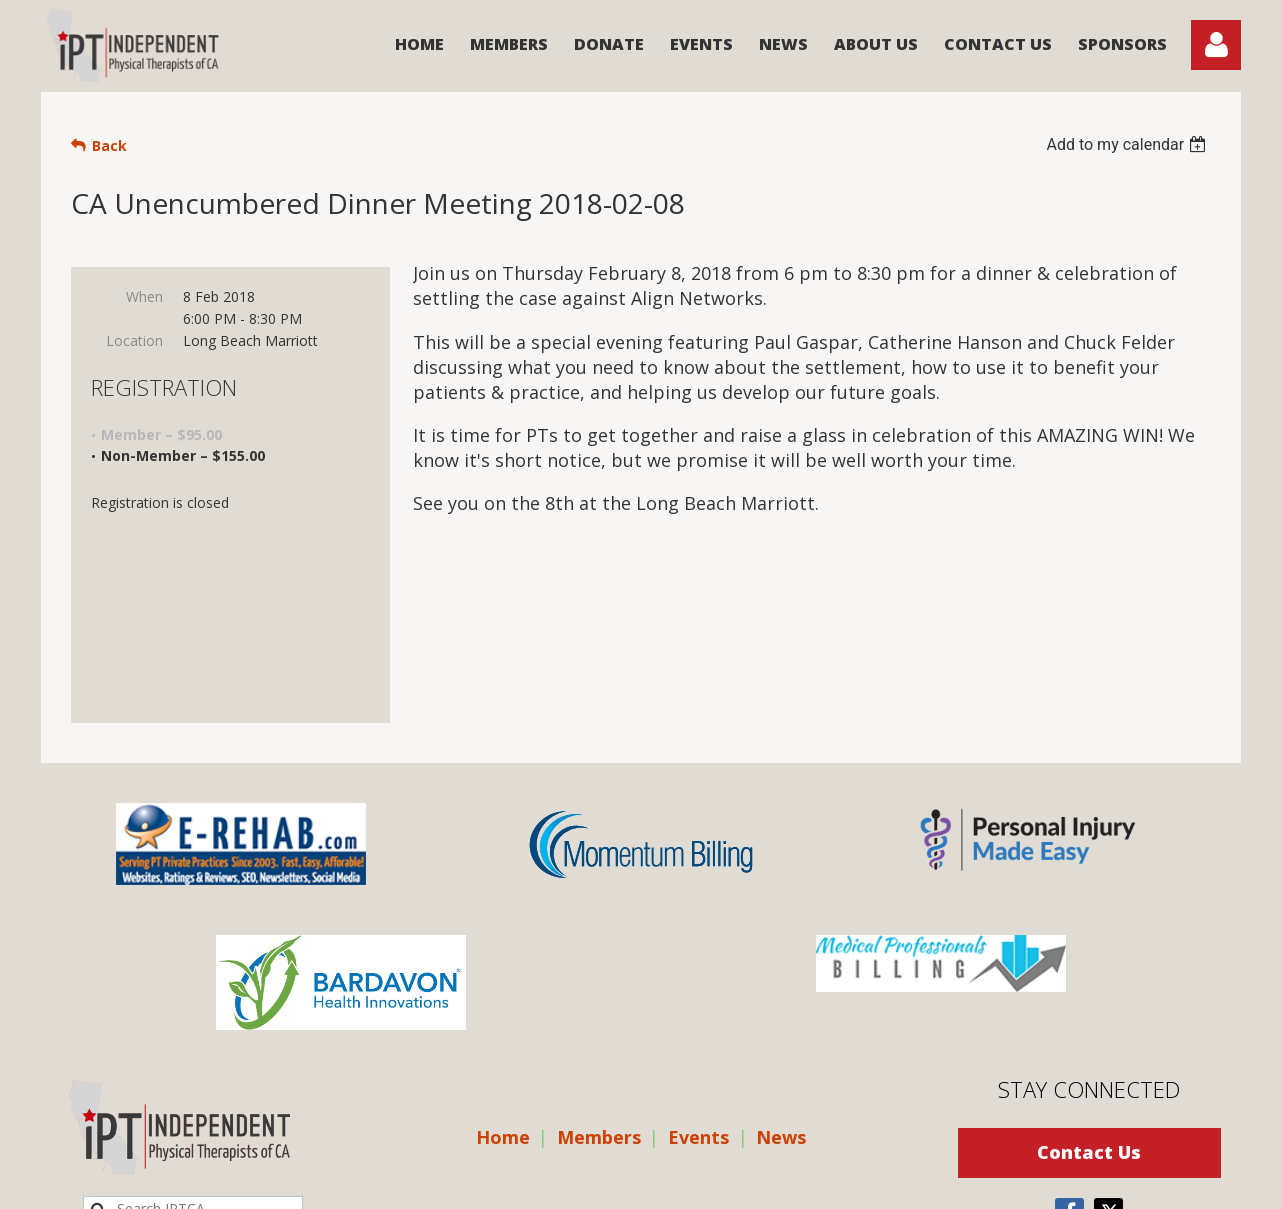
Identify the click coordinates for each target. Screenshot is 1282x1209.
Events (698, 995)
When (144, 296)
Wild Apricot (988, 1184)
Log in (1216, 45)
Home (503, 995)
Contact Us (1089, 1010)
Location (134, 340)
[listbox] (1128, 144)
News (781, 995)
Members (599, 995)
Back (109, 145)
